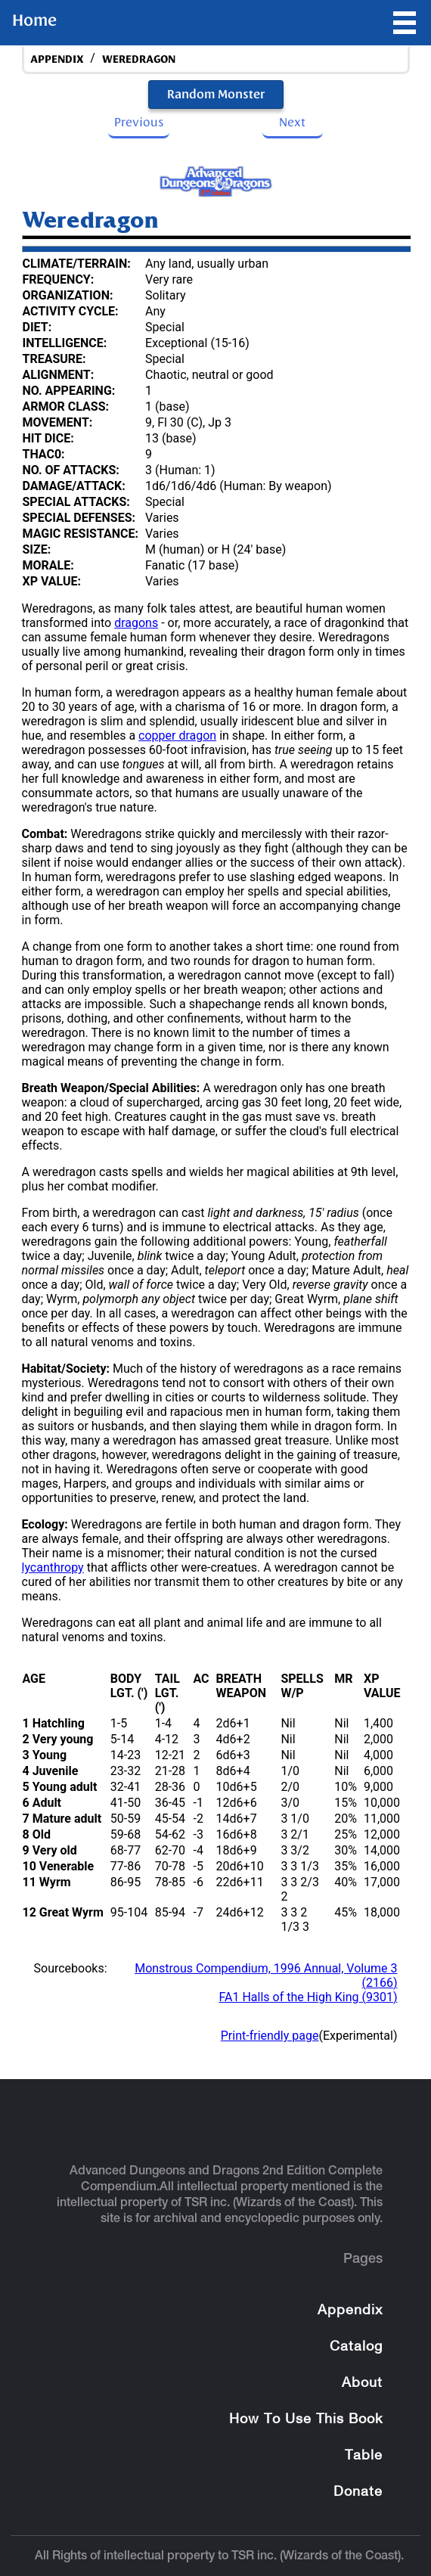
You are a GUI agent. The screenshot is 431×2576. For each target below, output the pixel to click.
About (362, 2383)
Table (364, 2456)
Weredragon (138, 59)
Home (34, 20)
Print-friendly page (270, 2035)
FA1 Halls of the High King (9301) (308, 1997)
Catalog (356, 2347)
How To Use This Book (306, 2419)
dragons (136, 623)
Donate (358, 2492)
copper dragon (177, 735)
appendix (57, 59)
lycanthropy (53, 1567)
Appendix (350, 2310)
